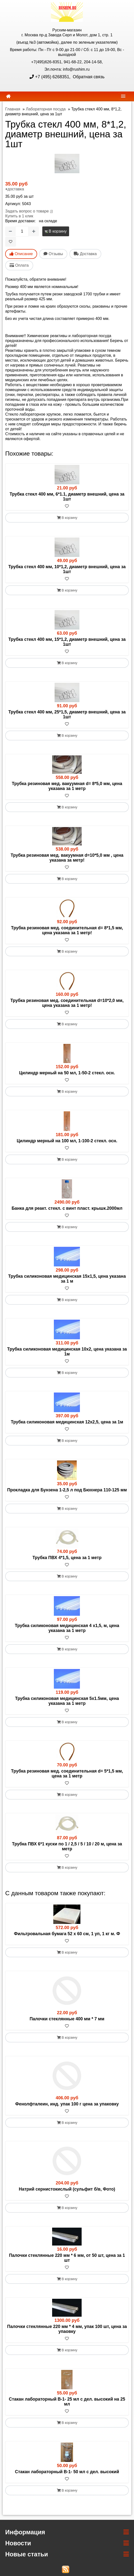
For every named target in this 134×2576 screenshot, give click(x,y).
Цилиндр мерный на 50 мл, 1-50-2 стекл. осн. (67, 1072)
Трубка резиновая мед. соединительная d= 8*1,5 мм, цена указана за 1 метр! (67, 930)
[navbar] (123, 96)
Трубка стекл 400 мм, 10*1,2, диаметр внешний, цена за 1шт (67, 569)
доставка (16, 189)
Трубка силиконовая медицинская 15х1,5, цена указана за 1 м (67, 1279)
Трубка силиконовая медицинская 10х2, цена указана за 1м (67, 1351)
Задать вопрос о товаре (27, 211)
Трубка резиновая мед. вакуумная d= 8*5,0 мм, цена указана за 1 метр (67, 786)
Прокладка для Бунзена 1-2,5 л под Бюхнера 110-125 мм (67, 1489)
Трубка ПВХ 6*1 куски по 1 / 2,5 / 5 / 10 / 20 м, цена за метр (67, 1846)
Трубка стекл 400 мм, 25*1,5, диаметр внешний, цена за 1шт (67, 714)
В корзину (56, 231)
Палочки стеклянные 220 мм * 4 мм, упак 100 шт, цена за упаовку (67, 2329)
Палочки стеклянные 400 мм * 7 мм (67, 2018)
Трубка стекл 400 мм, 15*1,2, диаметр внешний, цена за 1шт (67, 642)
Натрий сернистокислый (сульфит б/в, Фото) (67, 2189)
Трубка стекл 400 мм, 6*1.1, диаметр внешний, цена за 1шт (67, 496)
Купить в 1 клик (19, 216)
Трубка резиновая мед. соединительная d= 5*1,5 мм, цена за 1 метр (67, 1773)
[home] (8, 96)
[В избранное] (10, 242)
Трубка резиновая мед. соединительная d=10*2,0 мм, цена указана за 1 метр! (66, 1003)
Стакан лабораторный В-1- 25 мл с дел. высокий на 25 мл (67, 2401)
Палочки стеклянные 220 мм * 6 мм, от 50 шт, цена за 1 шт (67, 2258)
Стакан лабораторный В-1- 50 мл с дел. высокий (67, 2471)
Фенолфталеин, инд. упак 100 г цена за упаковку (67, 2104)
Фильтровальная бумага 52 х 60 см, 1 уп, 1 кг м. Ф (67, 1933)
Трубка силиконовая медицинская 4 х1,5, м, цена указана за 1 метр (67, 1628)
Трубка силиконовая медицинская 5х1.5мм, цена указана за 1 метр (67, 1701)
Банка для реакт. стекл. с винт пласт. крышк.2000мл (67, 1208)
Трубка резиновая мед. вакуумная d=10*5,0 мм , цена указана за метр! (67, 858)
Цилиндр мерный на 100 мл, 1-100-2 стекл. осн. (67, 1140)
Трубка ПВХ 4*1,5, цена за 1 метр (67, 1557)
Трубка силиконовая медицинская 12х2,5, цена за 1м (67, 1421)
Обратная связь (88, 76)
